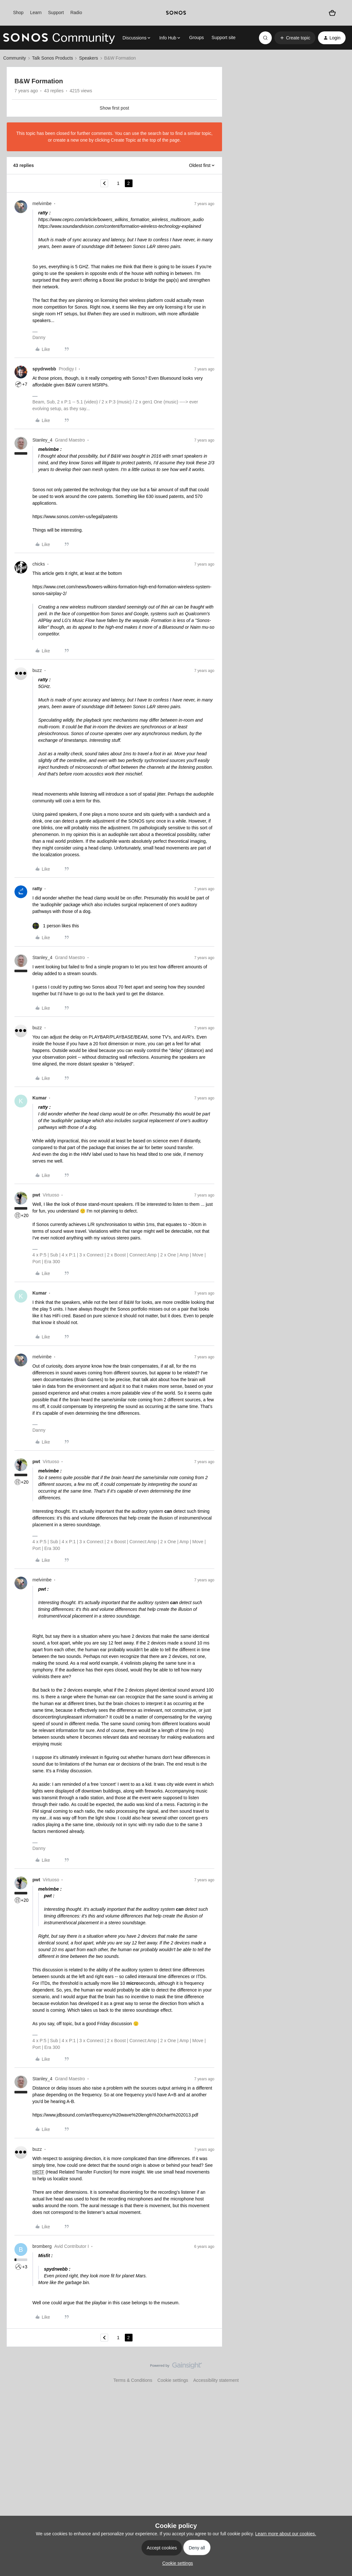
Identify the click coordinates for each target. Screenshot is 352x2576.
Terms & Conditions (132, 2380)
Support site (223, 37)
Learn (36, 12)
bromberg (42, 2246)
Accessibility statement (216, 2380)
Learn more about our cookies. (285, 2533)
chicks (38, 564)
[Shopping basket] (332, 12)
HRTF (38, 2171)
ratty (37, 888)
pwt (36, 1194)
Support (56, 12)
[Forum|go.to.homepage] (59, 37)
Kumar (39, 1097)
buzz (37, 670)
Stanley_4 (42, 440)
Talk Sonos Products (52, 58)
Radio (76, 12)
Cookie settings (173, 2380)
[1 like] (55, 926)
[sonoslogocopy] (176, 13)
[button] (294, 37)
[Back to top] (339, 2371)
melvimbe (42, 203)
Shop (18, 12)
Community (14, 58)
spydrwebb (44, 368)
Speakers (88, 58)
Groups (196, 37)
